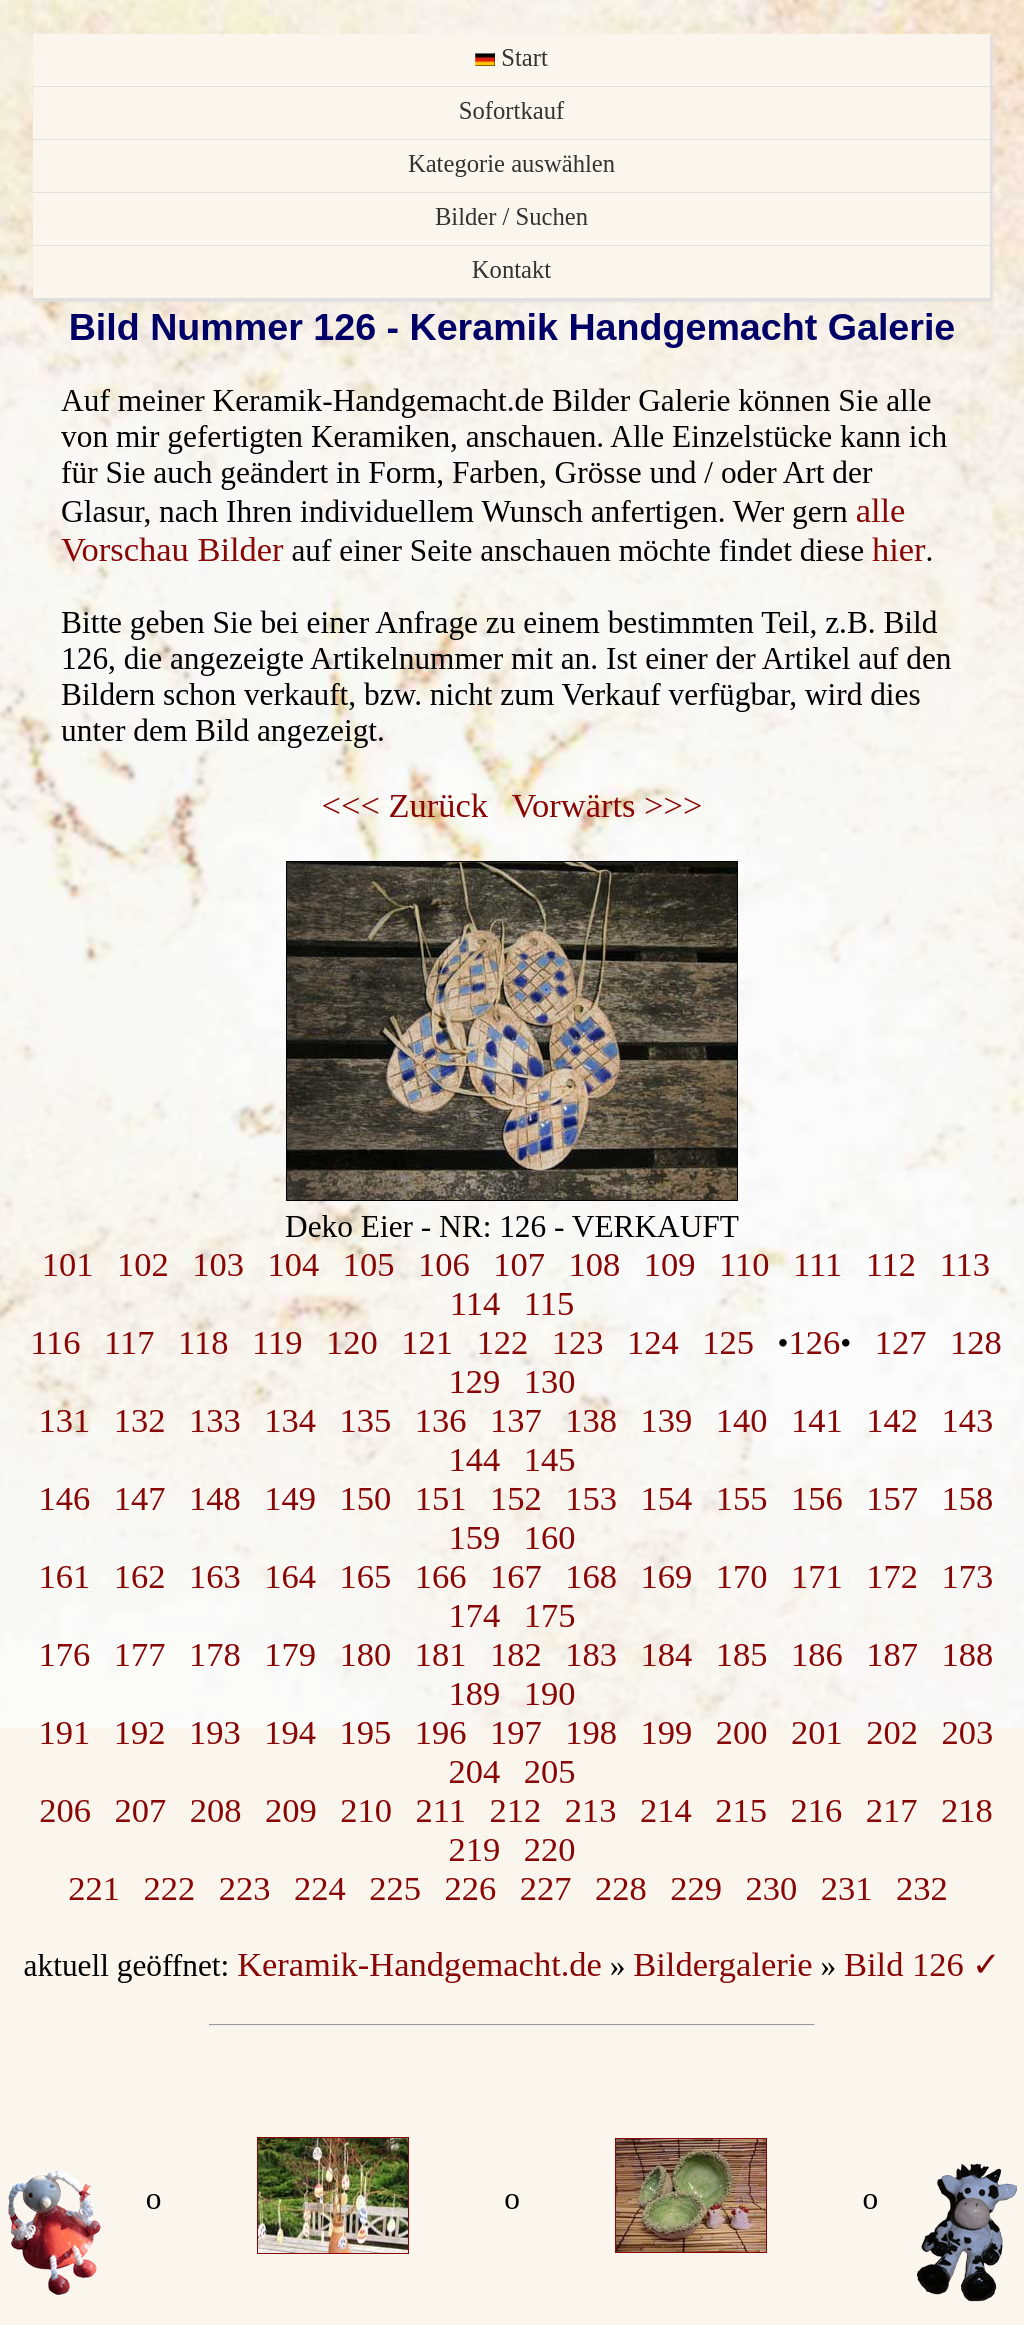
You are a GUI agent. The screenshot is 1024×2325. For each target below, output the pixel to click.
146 (65, 1498)
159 (475, 1537)
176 (65, 1654)
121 (427, 1342)
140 (742, 1420)
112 (891, 1264)
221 (94, 1888)
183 (591, 1654)
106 (444, 1264)
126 (814, 1342)
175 (550, 1615)
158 (968, 1498)
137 (516, 1420)
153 (591, 1498)
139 (667, 1420)
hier (899, 549)
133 (215, 1420)
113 (965, 1264)
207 (140, 1810)
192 (140, 1732)
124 (653, 1342)
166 (441, 1576)
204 (475, 1771)
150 (366, 1498)
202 (892, 1732)
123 (578, 1342)
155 (742, 1498)
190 (550, 1693)
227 (546, 1888)
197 (516, 1732)
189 (475, 1693)
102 (143, 1264)
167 (516, 1576)
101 (68, 1264)
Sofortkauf (511, 110)
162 (140, 1576)
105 (369, 1264)
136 (441, 1420)
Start (511, 57)
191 (65, 1732)
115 (549, 1303)
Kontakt (511, 269)
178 (215, 1654)
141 (817, 1420)
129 (475, 1381)
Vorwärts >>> (607, 805)
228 (621, 1888)
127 (901, 1342)
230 (772, 1888)
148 (215, 1498)
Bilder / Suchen (511, 216)
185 (742, 1654)
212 (515, 1810)
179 (290, 1654)
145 (550, 1459)
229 (696, 1888)
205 (550, 1771)
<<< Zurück (405, 805)
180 (366, 1654)
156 (817, 1498)
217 (892, 1810)
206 (65, 1810)
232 (922, 1888)
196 (441, 1732)
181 (441, 1654)
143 (968, 1420)
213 (591, 1810)
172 (892, 1576)
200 (742, 1732)
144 (475, 1459)
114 (475, 1303)
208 (216, 1810)
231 (847, 1888)
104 (294, 1264)
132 (140, 1420)
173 (968, 1576)
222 (170, 1888)
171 (817, 1576)
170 (742, 1576)
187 (892, 1654)
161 (65, 1576)
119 (277, 1342)
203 (968, 1732)
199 (667, 1732)
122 (503, 1342)
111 (817, 1264)
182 (516, 1654)
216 (816, 1810)
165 (366, 1576)
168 (591, 1576)
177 (140, 1654)
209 (291, 1810)
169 (667, 1576)
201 (817, 1732)
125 (728, 1342)
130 (550, 1381)
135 (366, 1420)
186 (817, 1654)
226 (471, 1888)
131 (65, 1420)
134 (290, 1420)
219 (475, 1849)
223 (245, 1888)
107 (519, 1264)
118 (203, 1342)
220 (550, 1849)
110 (744, 1264)
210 (366, 1810)
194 (290, 1732)
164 (290, 1576)
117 (129, 1342)
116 (55, 1342)
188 (968, 1654)
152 (516, 1498)
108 (595, 1264)
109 (670, 1264)
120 (352, 1342)
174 (475, 1615)
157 (892, 1498)
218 (967, 1810)
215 (741, 1810)
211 (440, 1810)
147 (140, 1498)
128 (976, 1342)
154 (667, 1498)
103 (218, 1264)
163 (215, 1576)
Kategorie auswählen (511, 163)
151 (441, 1498)
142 (892, 1420)
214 (666, 1810)
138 (591, 1420)
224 (320, 1888)
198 (591, 1732)
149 (290, 1498)
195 (366, 1732)
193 (215, 1732)
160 (550, 1537)
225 (395, 1888)
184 (667, 1654)
